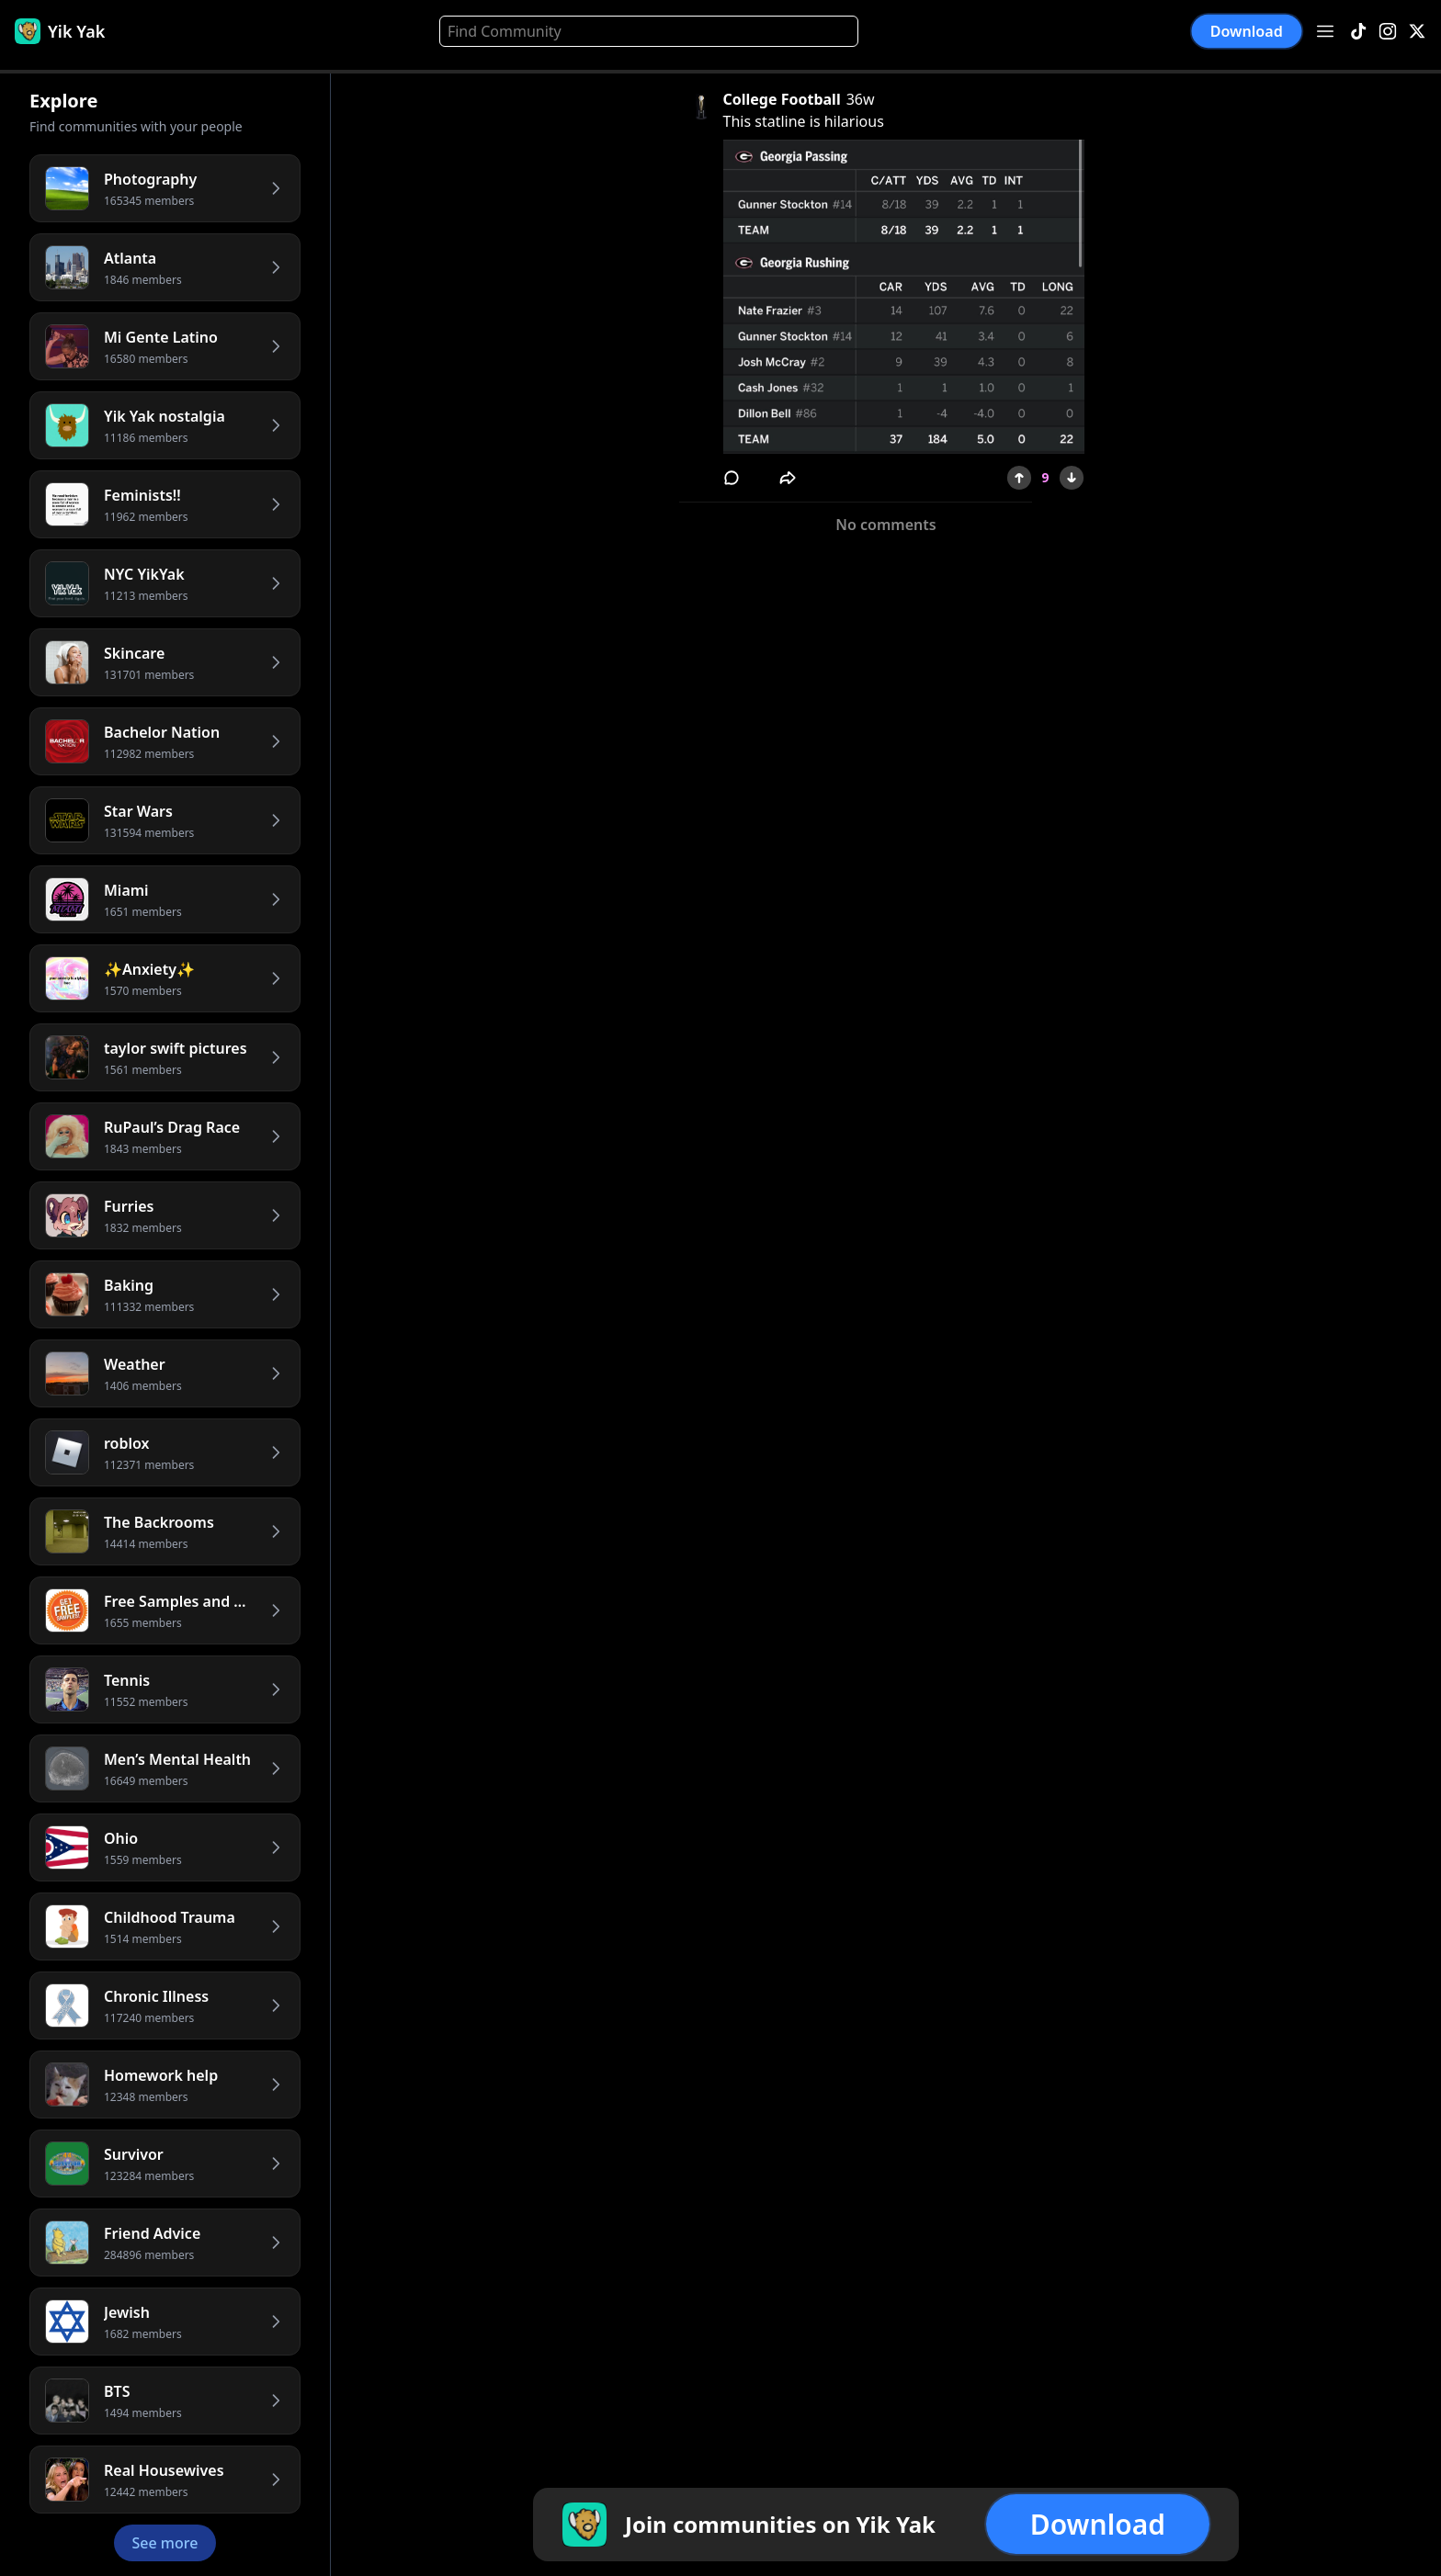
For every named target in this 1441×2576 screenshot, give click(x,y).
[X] (1417, 31)
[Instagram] (1388, 31)
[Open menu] (1325, 31)
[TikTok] (1358, 31)
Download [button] (1246, 31)
